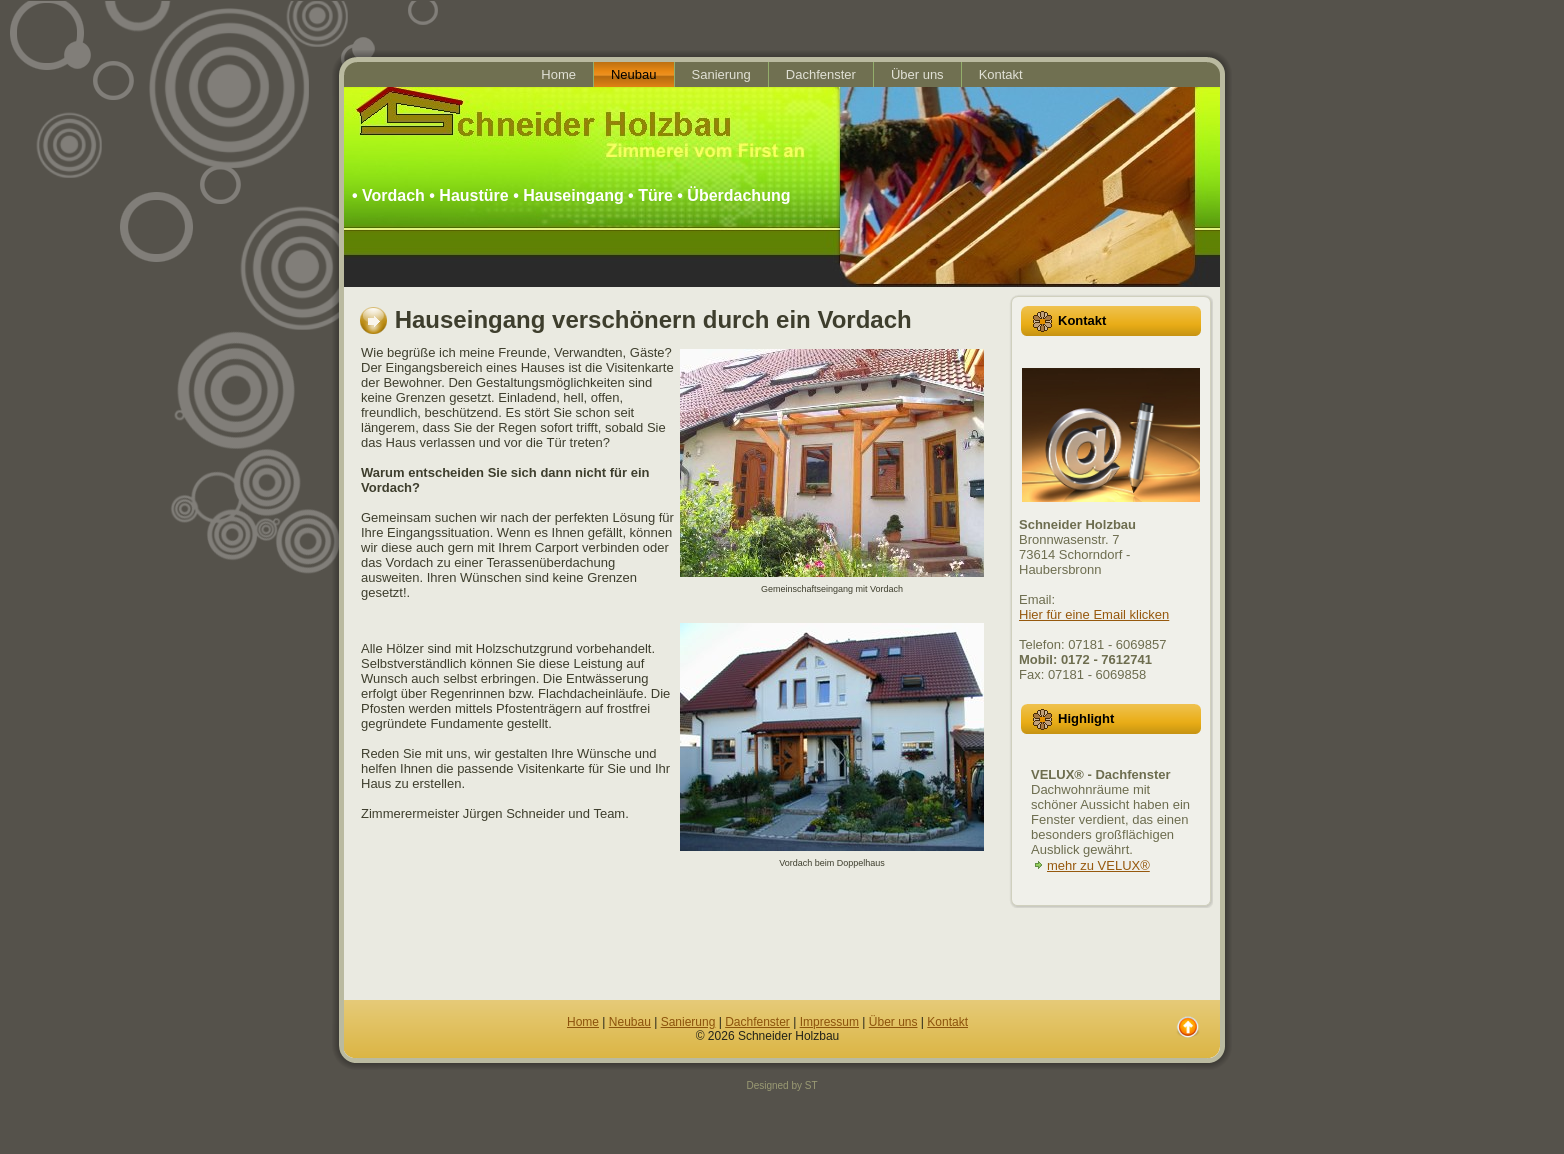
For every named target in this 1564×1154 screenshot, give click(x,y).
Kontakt (947, 1022)
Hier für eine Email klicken (1094, 614)
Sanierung (688, 1022)
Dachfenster (757, 1022)
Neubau (630, 1022)
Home (583, 1022)
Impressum (829, 1022)
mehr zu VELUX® (1098, 865)
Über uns (893, 1022)
